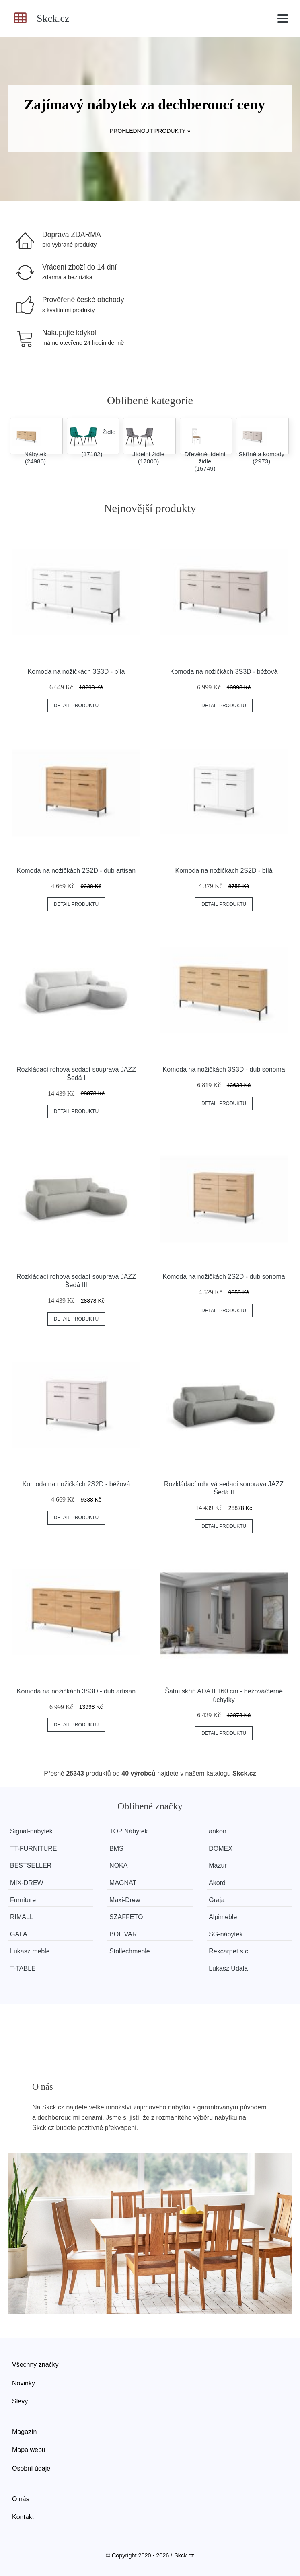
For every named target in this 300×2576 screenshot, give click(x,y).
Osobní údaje (31, 2468)
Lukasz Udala (228, 1968)
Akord (217, 1882)
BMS (116, 1848)
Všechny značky (35, 2364)
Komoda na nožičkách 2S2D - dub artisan (76, 870)
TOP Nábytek (128, 1831)
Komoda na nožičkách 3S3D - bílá (76, 671)
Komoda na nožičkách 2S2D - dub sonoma (223, 1276)
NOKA (118, 1865)
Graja (216, 1900)
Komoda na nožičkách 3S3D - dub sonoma (223, 1069)
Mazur (217, 1865)
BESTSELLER (30, 1865)
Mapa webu (28, 2449)
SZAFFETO (126, 1916)
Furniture (23, 1900)
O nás (20, 2499)
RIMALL (21, 1916)
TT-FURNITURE (33, 1848)
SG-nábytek (225, 1934)
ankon (217, 1831)
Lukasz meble (30, 1951)
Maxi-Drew (124, 1900)
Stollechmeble (129, 1951)
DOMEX (220, 1848)
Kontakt (23, 2517)
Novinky (23, 2383)
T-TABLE (23, 1968)
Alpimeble (223, 1916)
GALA (18, 1934)
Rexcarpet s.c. (229, 1951)
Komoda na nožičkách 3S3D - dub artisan (76, 1691)
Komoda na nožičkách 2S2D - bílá (224, 870)
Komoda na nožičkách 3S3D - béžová (224, 671)
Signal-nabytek (31, 1831)
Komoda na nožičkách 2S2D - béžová (76, 1484)
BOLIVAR (123, 1934)
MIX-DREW (26, 1882)
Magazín (24, 2431)
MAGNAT (122, 1882)
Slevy (20, 2401)
